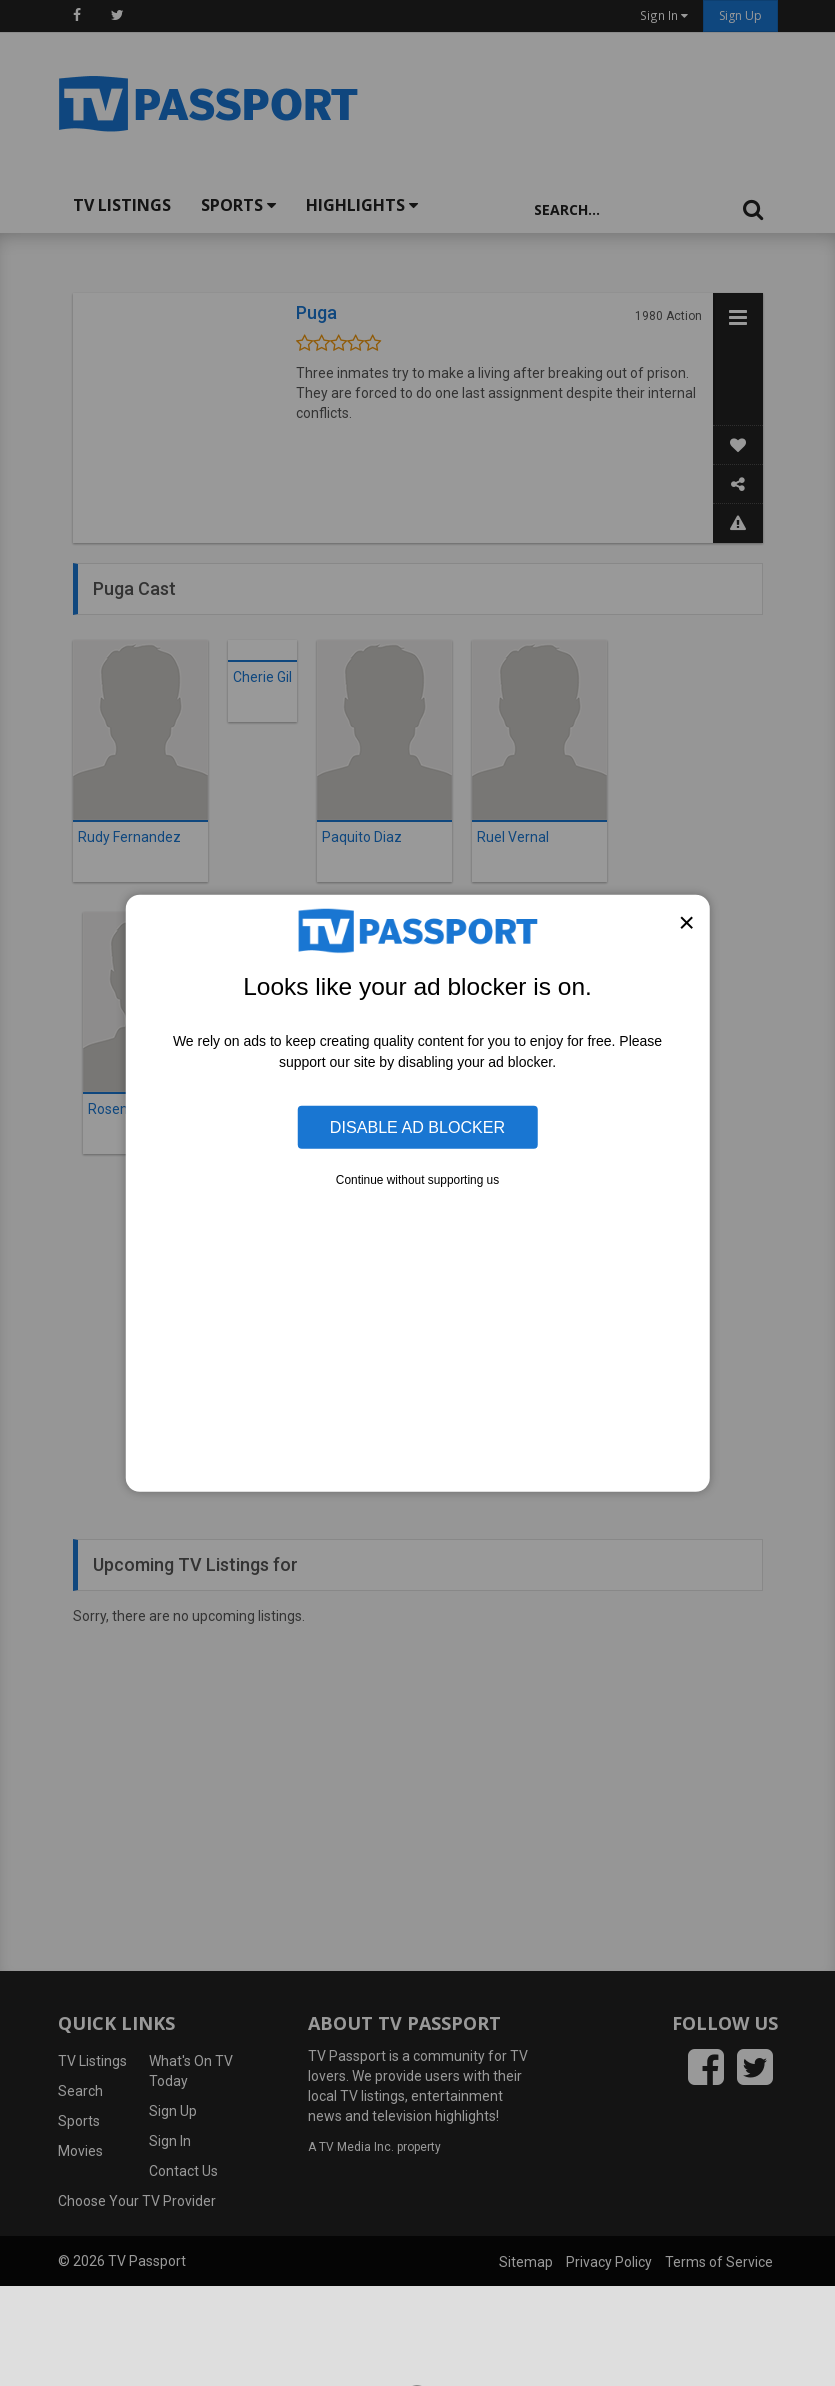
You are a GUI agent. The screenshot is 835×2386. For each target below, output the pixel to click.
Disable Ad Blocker (417, 1127)
